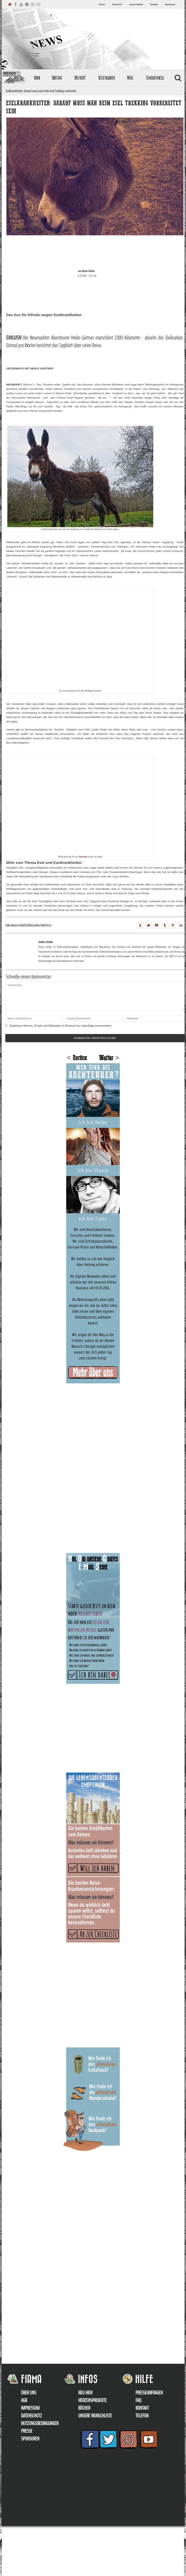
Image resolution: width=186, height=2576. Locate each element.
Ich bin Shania (93, 1175)
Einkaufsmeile (155, 77)
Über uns (28, 2443)
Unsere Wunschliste (95, 2466)
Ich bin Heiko (93, 1127)
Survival (83, 856)
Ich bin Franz (93, 1223)
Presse (102, 4)
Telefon (142, 2466)
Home (37, 77)
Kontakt (154, 4)
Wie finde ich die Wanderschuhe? (102, 2097)
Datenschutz (31, 2466)
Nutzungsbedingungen (40, 2473)
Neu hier (85, 2443)
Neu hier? (79, 77)
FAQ (138, 2450)
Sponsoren (117, 4)
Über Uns (57, 77)
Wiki (130, 77)
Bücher (84, 2458)
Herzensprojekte (92, 2450)
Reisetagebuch (106, 77)
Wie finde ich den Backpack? (103, 2129)
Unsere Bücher (136, 4)
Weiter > (109, 1062)
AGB (24, 2450)
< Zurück (77, 1062)
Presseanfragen (149, 2443)
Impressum (170, 4)
